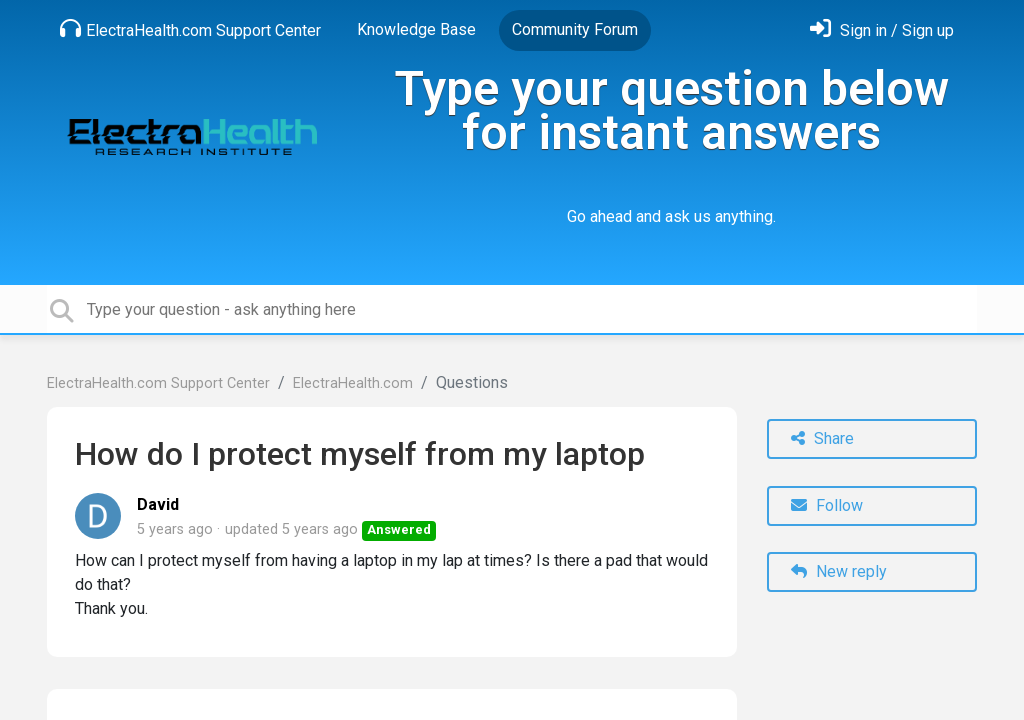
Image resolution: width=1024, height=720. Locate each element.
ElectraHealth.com (353, 383)
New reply (839, 571)
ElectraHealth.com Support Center (190, 29)
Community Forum (575, 29)
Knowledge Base (416, 29)
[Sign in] (882, 30)
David (158, 504)
